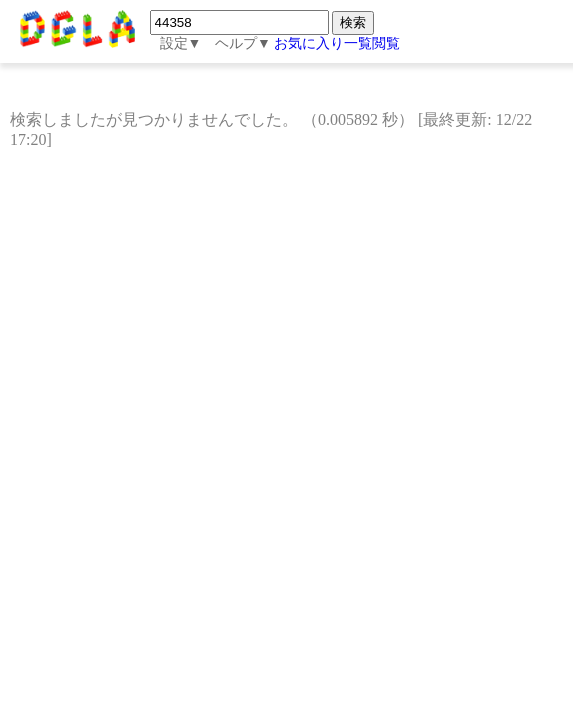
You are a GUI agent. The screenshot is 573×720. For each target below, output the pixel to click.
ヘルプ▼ (243, 43)
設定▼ (181, 43)
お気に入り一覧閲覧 (337, 43)
